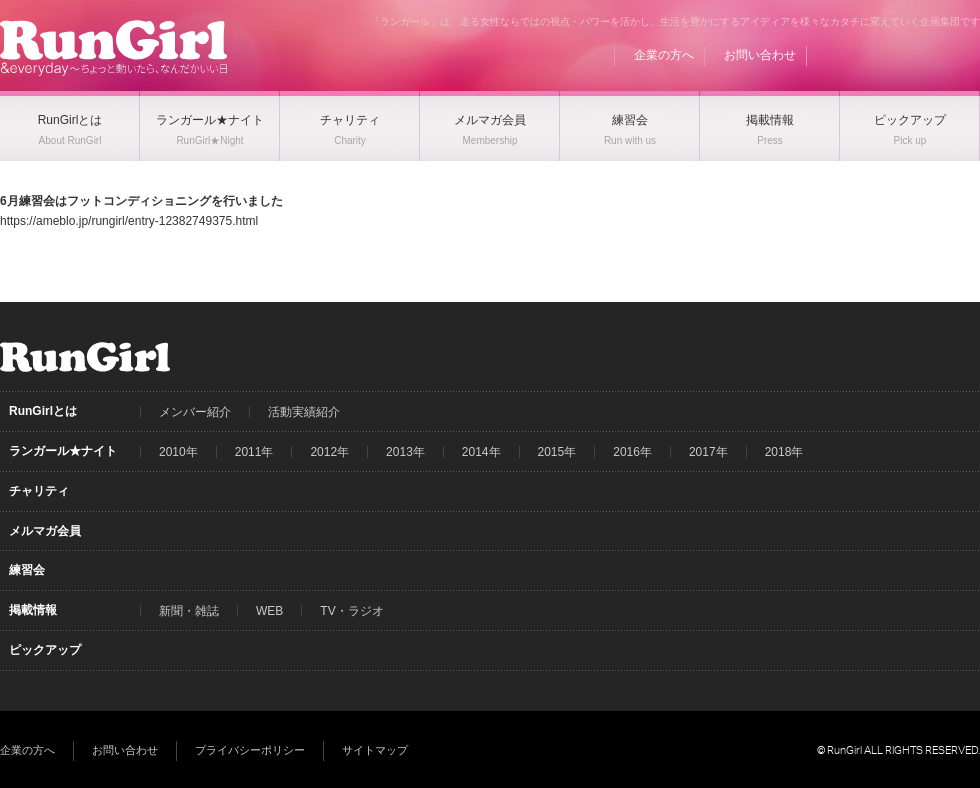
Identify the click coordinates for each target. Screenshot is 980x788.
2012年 (329, 452)
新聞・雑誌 (189, 611)
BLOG (851, 55)
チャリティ (39, 491)
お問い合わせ (760, 55)
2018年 (784, 452)
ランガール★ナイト (63, 451)
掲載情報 (33, 610)
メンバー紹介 (195, 412)
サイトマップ (375, 750)
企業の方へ (664, 55)
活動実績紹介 (304, 412)
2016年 (632, 452)
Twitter (927, 55)
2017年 (708, 452)
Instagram (965, 55)
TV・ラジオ (351, 611)
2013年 (405, 452)
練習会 (27, 570)
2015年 (557, 452)
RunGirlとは (43, 411)
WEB (269, 611)
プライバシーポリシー (250, 750)
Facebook (889, 55)
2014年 (481, 452)
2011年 (254, 452)
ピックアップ (45, 650)
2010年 (178, 452)
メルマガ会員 (45, 531)
